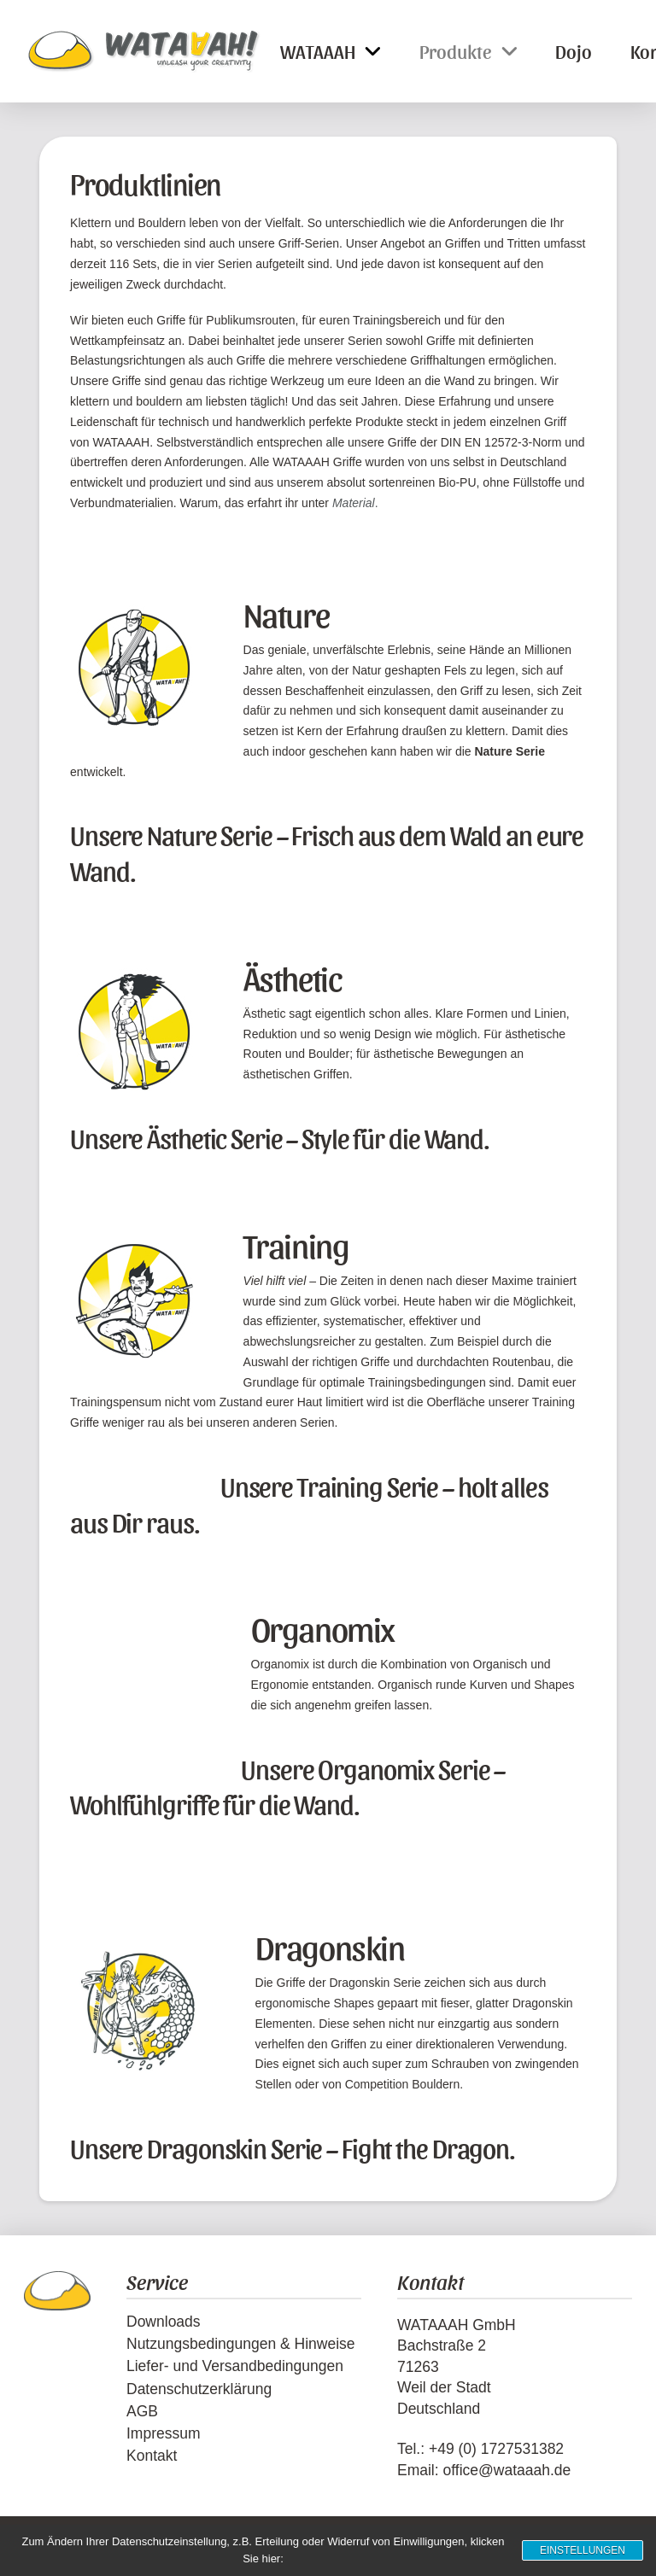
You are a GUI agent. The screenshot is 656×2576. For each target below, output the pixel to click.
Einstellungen (582, 2550)
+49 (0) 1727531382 (496, 2448)
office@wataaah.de (506, 2470)
